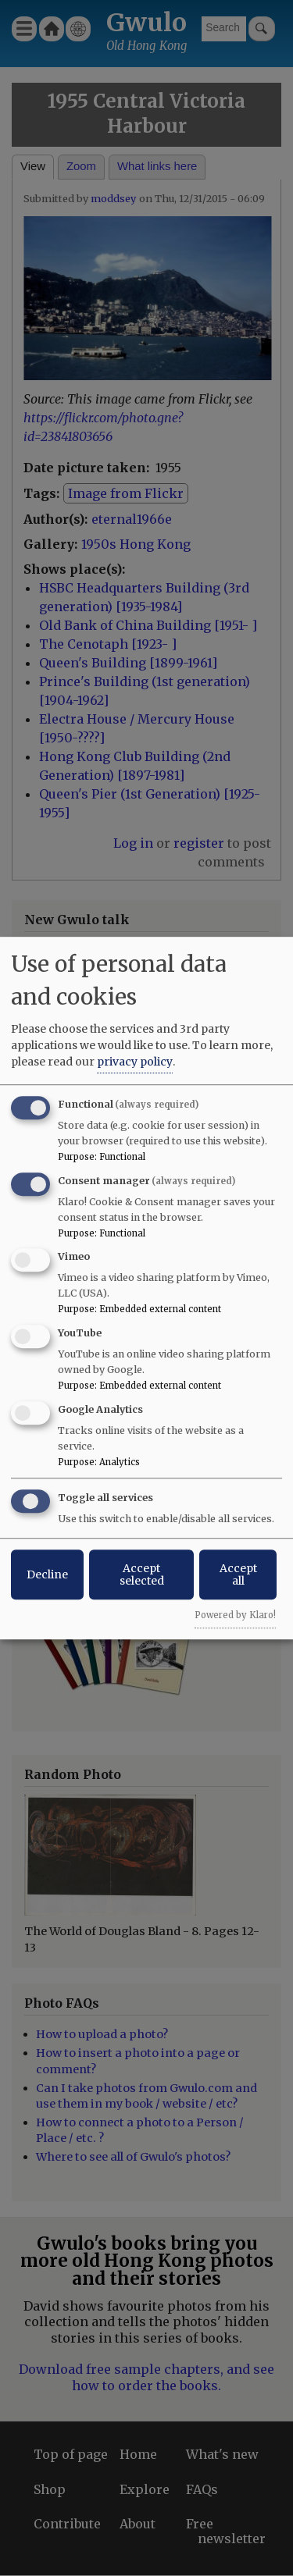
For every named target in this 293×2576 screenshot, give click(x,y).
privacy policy (135, 1062)
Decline (47, 1574)
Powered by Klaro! (235, 1615)
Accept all (238, 1574)
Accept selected (142, 1574)
